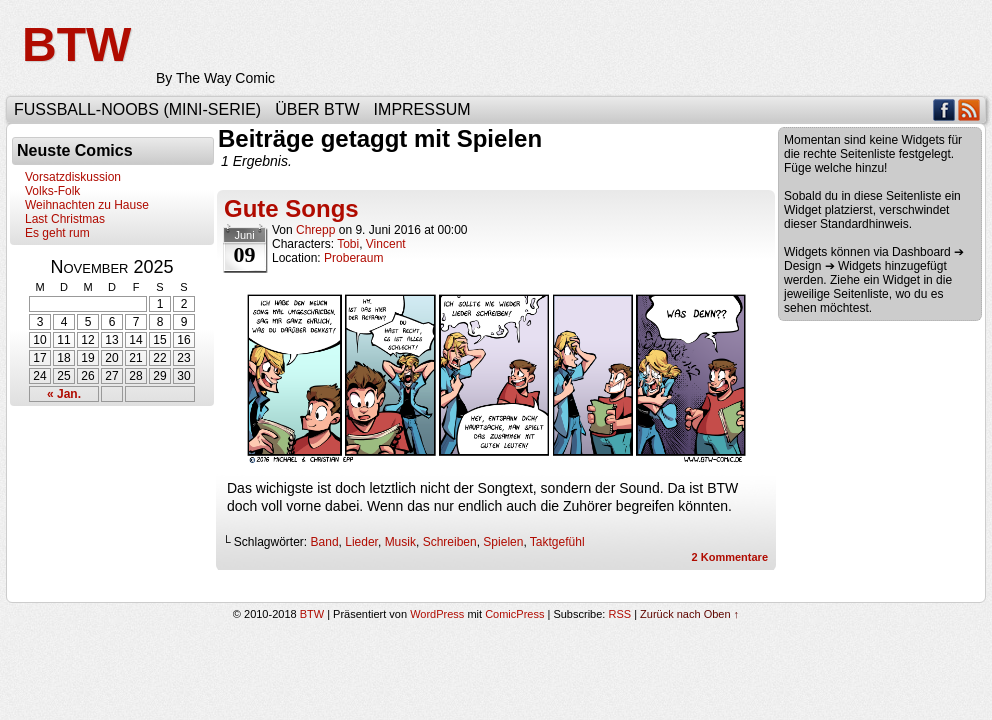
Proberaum (353, 258)
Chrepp (315, 230)
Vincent (386, 244)
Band (325, 542)
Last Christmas (65, 219)
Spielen (503, 542)
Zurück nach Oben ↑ (689, 614)
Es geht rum (57, 233)
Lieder (361, 542)
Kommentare (730, 557)
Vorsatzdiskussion (73, 177)
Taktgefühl (557, 542)
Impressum (422, 109)
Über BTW (317, 109)
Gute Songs (291, 208)
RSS (969, 109)
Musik (400, 542)
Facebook (944, 109)
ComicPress (514, 614)
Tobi (348, 244)
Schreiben (450, 542)
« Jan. (64, 394)
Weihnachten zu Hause (87, 205)
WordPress (437, 614)
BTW (76, 44)
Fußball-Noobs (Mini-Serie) (137, 109)
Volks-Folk (52, 191)
